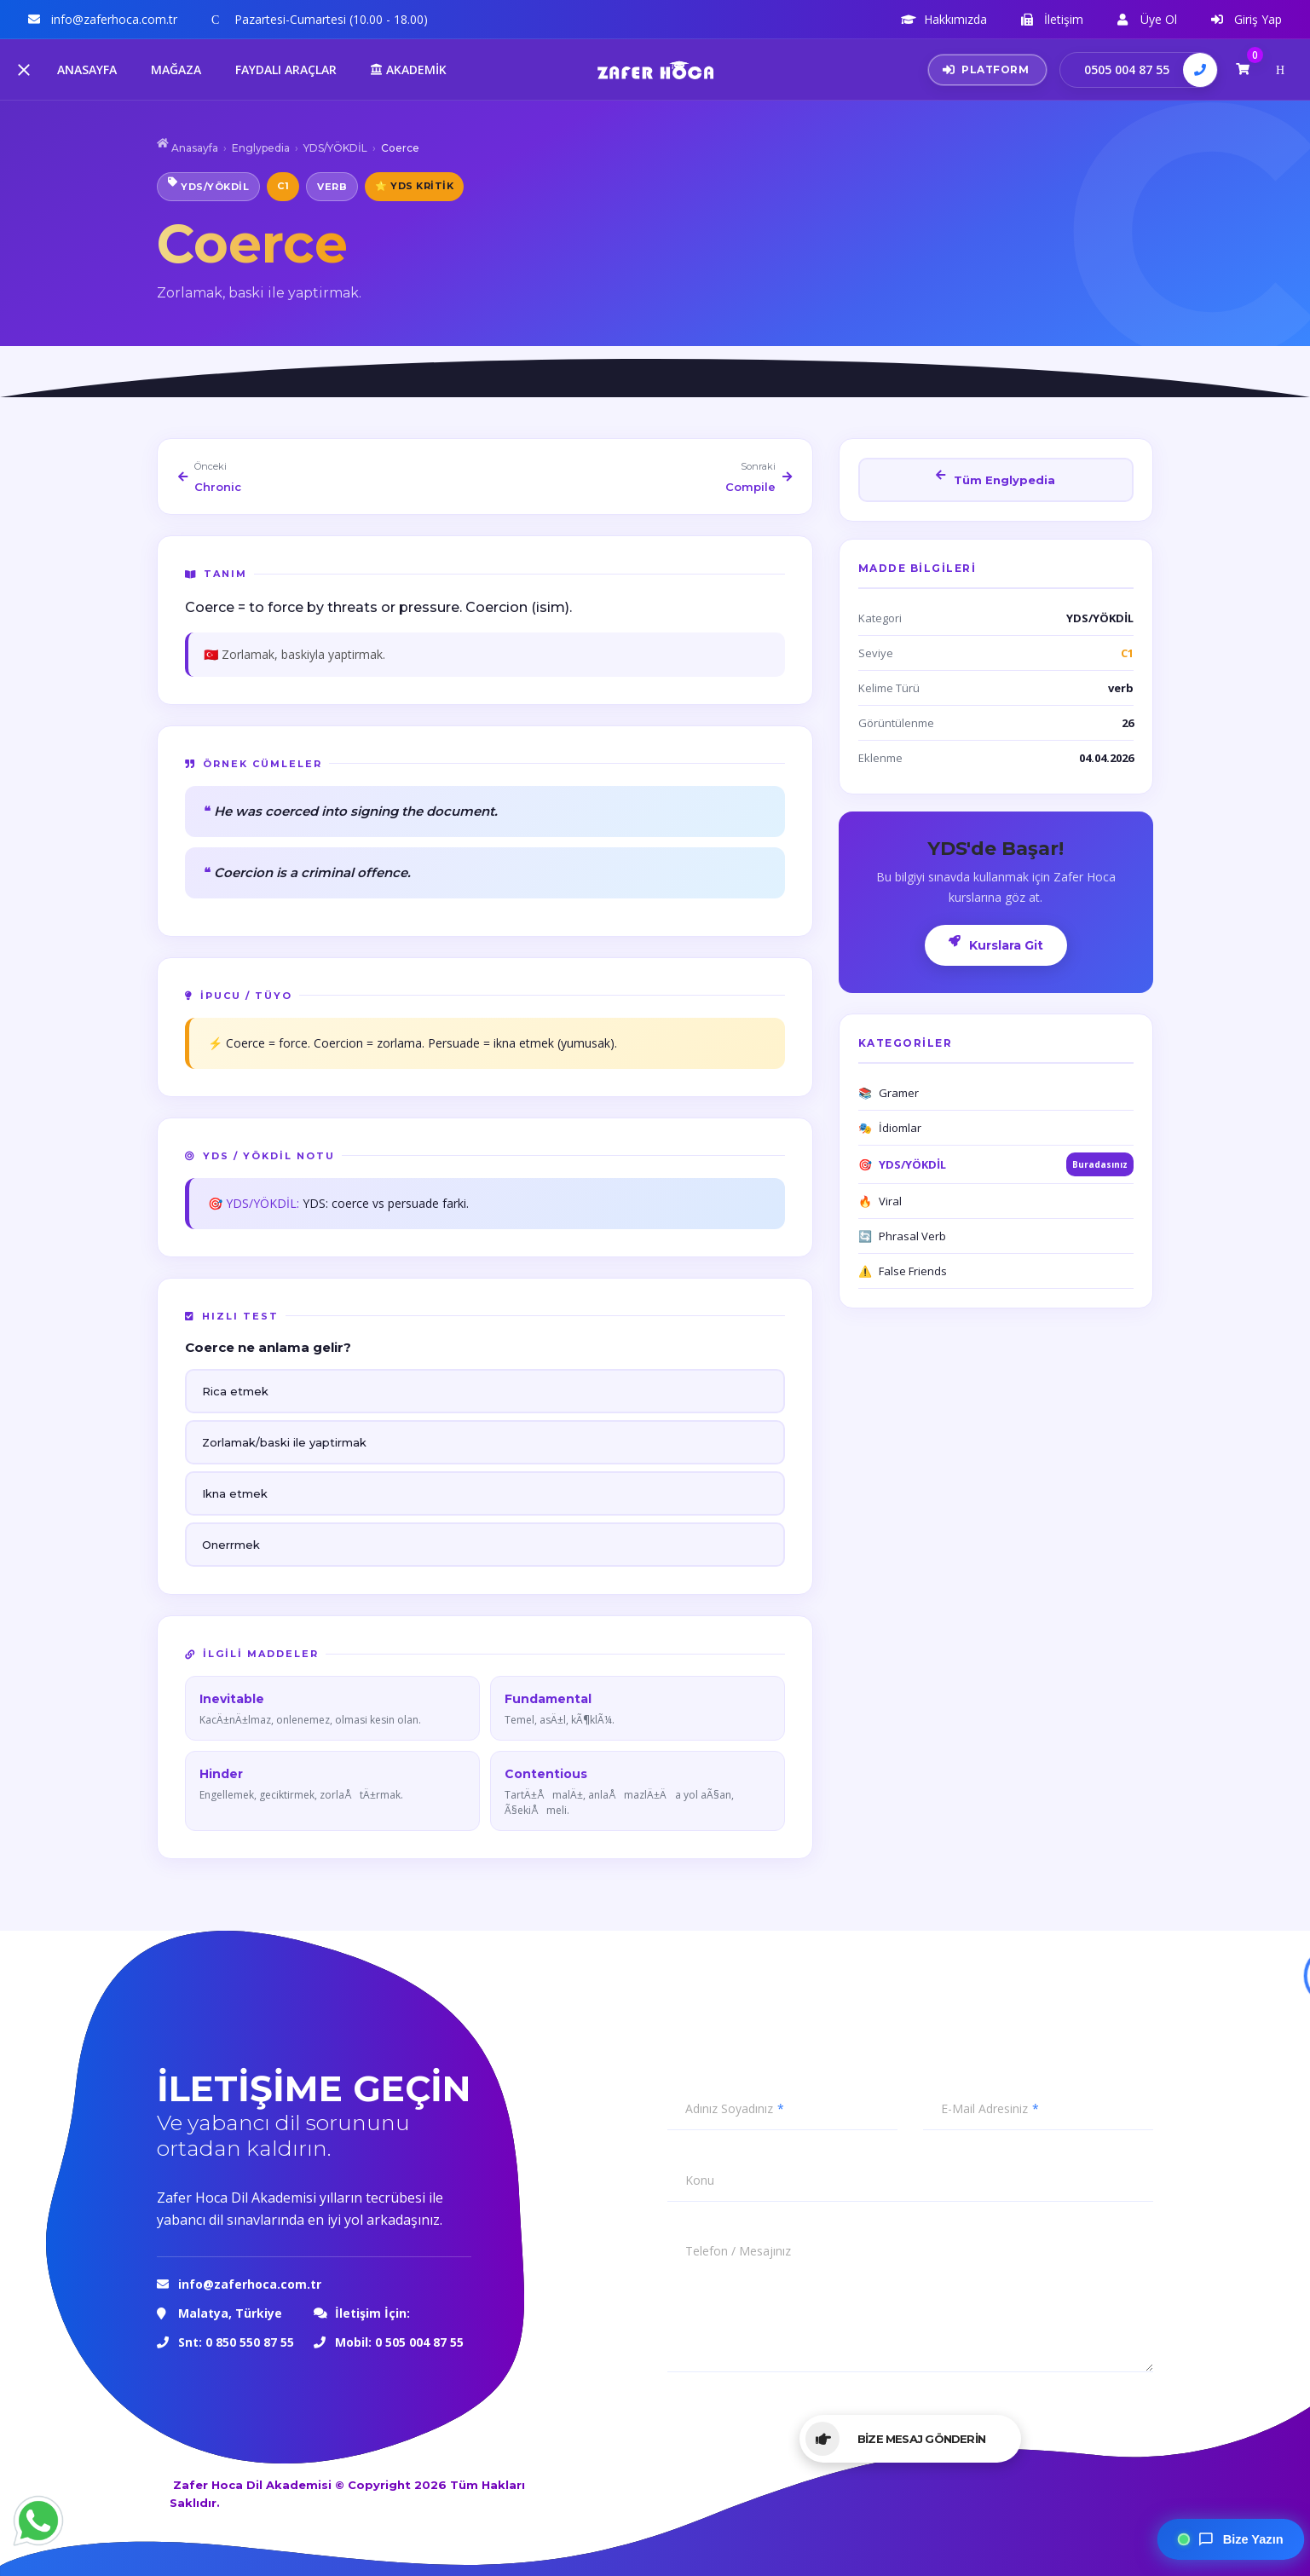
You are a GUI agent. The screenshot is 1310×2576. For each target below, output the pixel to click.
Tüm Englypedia (995, 478)
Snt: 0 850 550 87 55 (236, 2342)
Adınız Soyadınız (729, 2109)
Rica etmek (235, 1391)
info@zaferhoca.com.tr (251, 2284)
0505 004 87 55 (1126, 69)
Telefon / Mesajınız (738, 2251)
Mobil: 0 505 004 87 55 (399, 2342)
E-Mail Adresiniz (984, 2109)
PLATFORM (986, 69)
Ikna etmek (235, 1493)
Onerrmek (231, 1544)
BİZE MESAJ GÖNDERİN (895, 2439)
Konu (699, 2180)
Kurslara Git (996, 944)
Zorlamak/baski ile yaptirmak (284, 1442)
